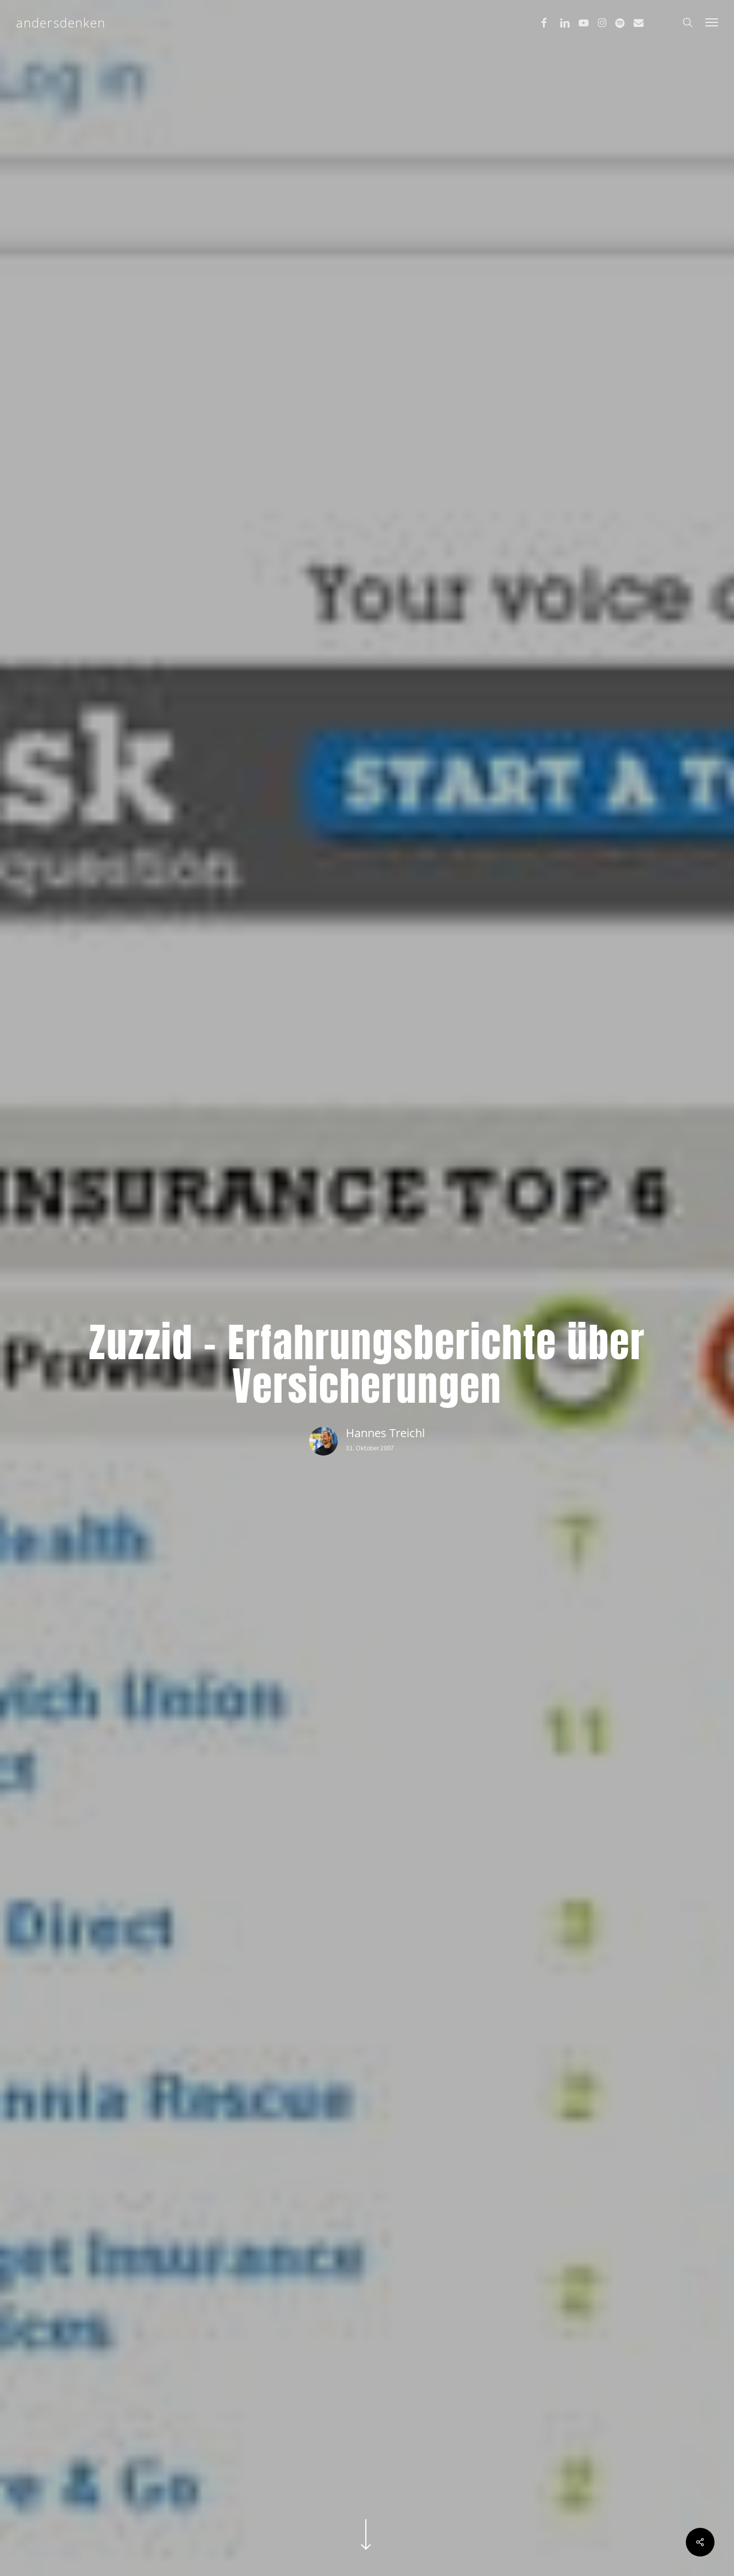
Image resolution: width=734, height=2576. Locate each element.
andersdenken (61, 22)
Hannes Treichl (385, 1433)
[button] (711, 22)
